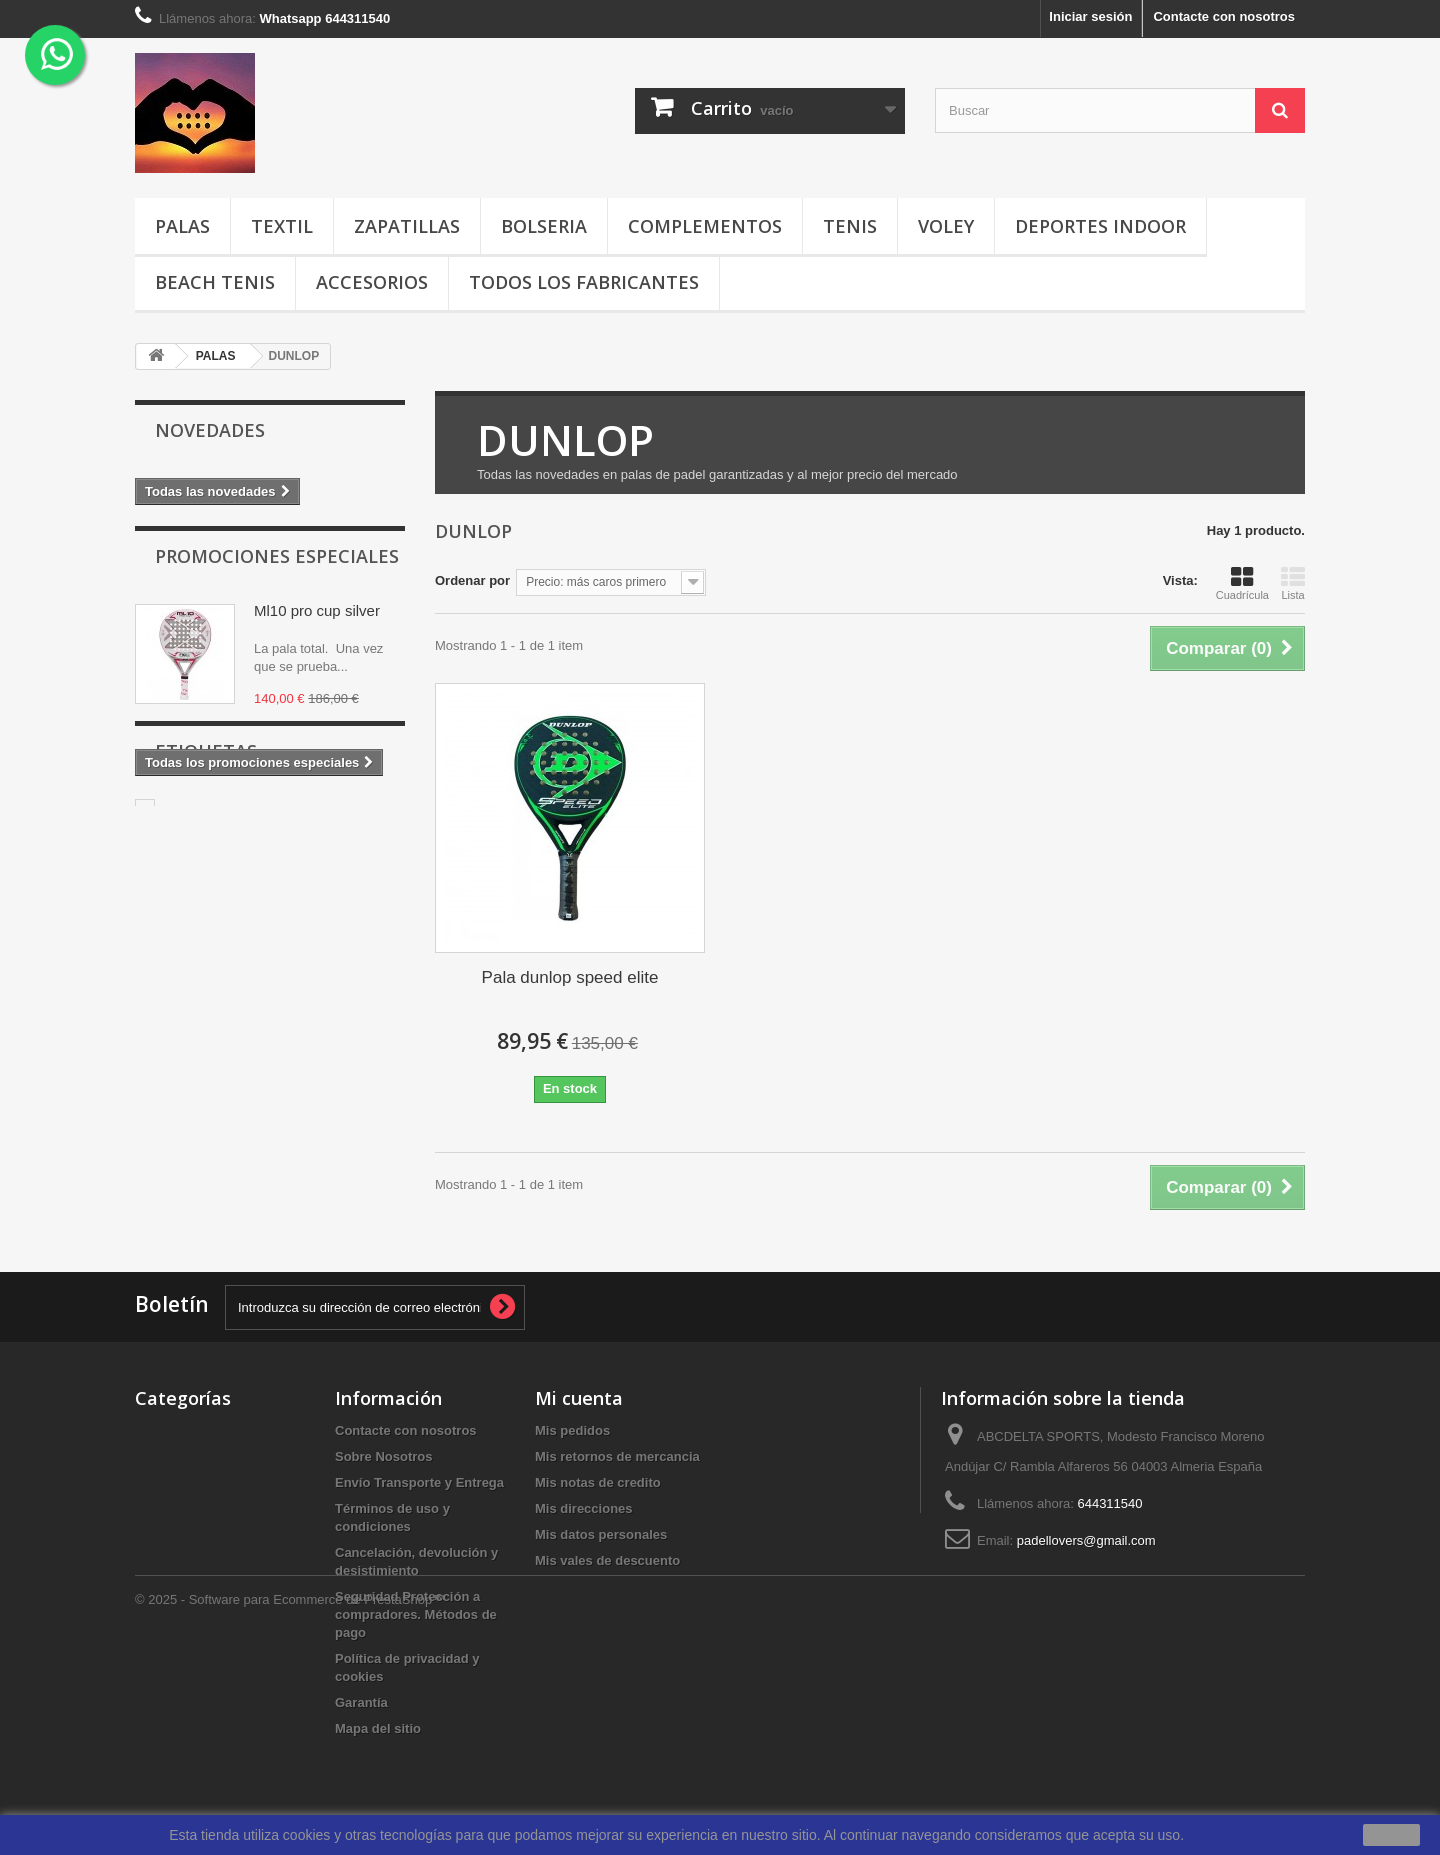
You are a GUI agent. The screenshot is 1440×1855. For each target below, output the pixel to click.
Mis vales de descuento (607, 1560)
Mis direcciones (584, 1508)
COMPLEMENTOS (705, 226)
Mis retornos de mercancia (617, 1456)
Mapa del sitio (378, 1728)
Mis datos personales (601, 1534)
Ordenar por (472, 580)
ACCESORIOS (372, 282)
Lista (1293, 583)
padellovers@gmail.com (1086, 1540)
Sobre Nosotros (384, 1456)
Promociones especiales (277, 565)
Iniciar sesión (1090, 16)
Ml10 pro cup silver (317, 619)
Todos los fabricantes (584, 282)
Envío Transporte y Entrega (419, 1482)
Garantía (361, 1702)
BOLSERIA (544, 226)
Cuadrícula (1242, 583)
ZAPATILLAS (407, 226)
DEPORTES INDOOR (1100, 226)
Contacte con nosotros (1224, 16)
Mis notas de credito (598, 1482)
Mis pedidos (572, 1430)
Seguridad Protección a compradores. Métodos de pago (416, 1614)
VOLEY (946, 226)
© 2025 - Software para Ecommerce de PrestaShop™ (290, 1800)
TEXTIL (282, 226)
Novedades (210, 430)
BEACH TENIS (215, 282)
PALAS (182, 226)
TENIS (850, 226)
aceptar (1391, 1835)
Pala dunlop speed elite (570, 977)
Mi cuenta (579, 1398)
